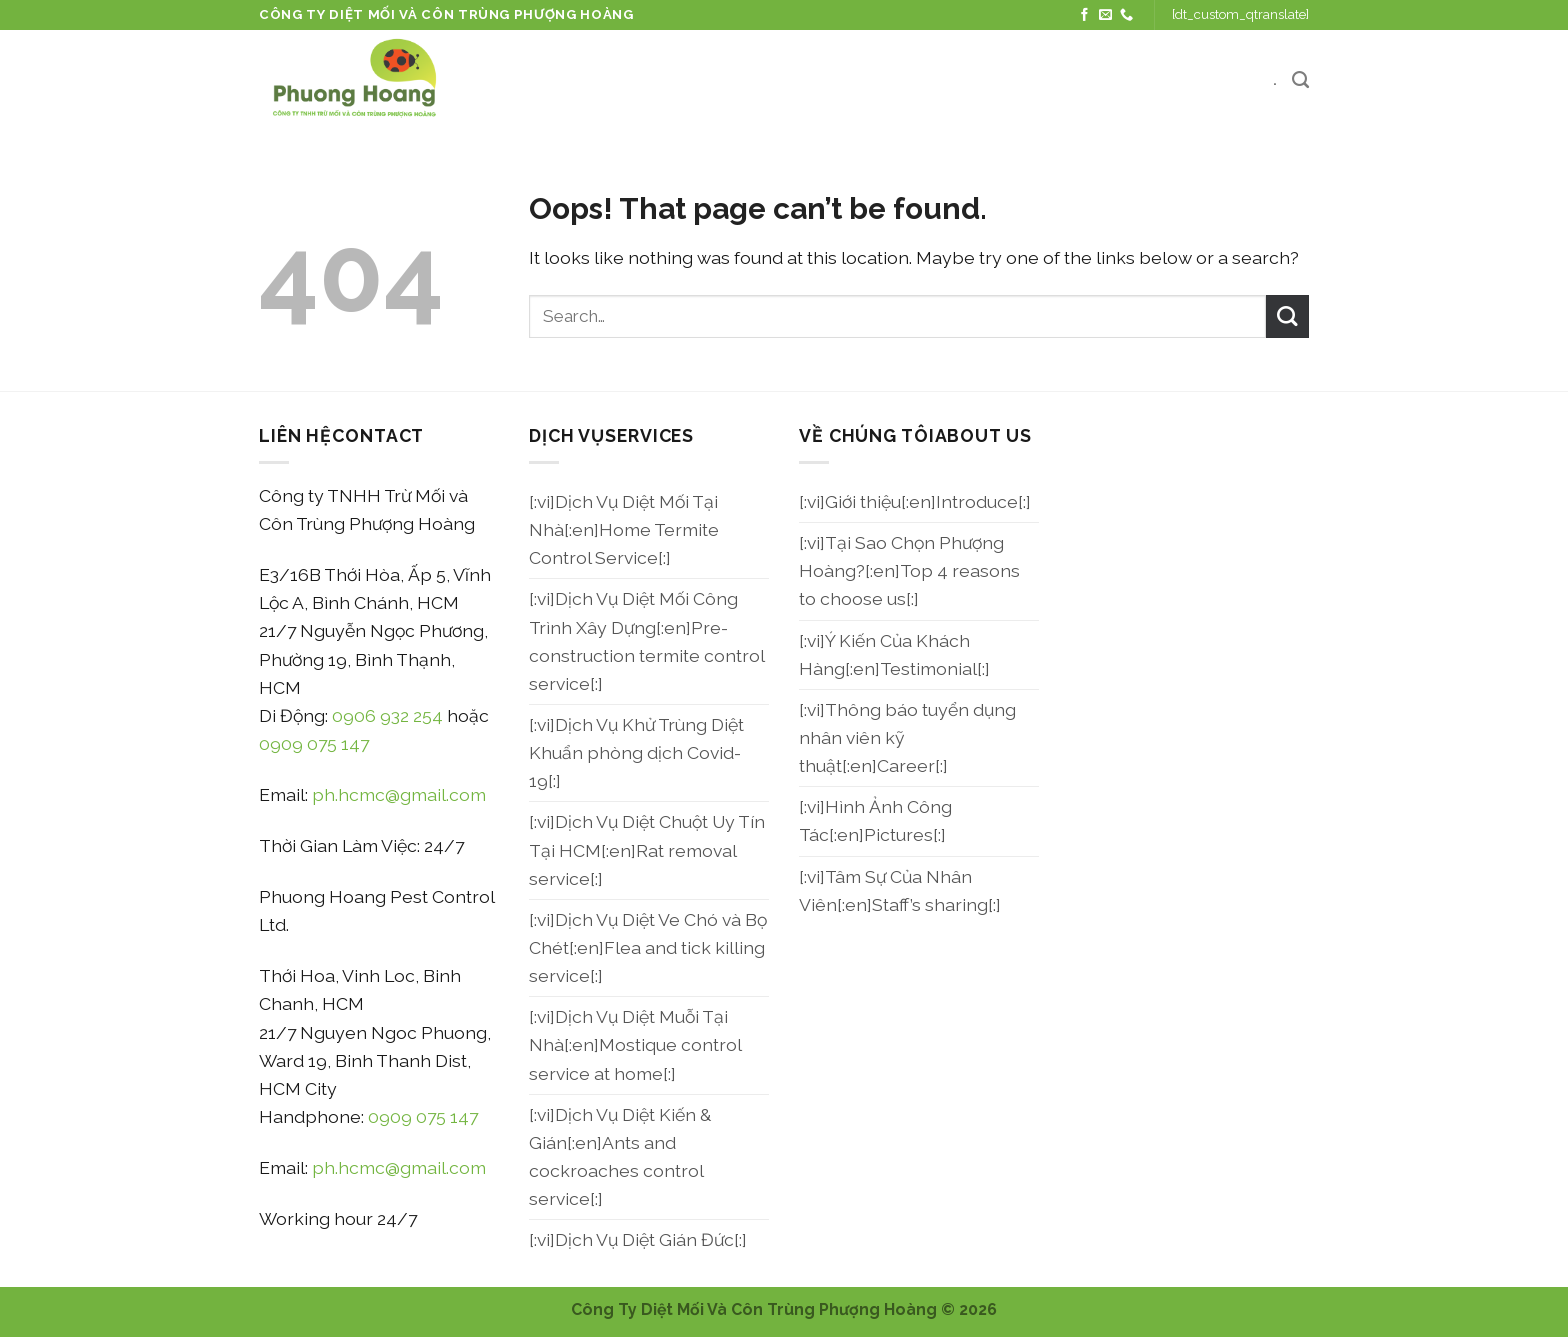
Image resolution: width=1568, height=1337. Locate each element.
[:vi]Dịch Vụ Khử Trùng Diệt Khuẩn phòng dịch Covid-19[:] (636, 752)
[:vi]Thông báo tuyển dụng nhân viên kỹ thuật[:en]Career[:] (907, 737)
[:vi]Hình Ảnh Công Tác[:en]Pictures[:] (875, 820)
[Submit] (1287, 316)
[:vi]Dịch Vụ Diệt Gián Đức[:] (638, 1239)
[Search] (1300, 80)
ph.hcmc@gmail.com (399, 794)
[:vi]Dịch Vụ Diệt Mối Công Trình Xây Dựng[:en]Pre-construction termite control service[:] (646, 640)
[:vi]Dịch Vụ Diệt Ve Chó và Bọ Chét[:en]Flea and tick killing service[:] (648, 947)
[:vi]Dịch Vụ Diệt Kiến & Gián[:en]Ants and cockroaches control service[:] (620, 1156)
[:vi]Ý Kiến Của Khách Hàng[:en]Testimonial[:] (894, 654)
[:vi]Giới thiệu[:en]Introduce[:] (915, 501)
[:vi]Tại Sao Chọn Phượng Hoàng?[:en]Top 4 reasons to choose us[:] (909, 570)
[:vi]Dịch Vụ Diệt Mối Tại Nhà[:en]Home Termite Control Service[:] (624, 529)
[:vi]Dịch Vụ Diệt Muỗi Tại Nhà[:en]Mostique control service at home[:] (635, 1044)
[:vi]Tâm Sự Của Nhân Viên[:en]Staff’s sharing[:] (900, 890)
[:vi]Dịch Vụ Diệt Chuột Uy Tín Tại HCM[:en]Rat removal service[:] (647, 849)
